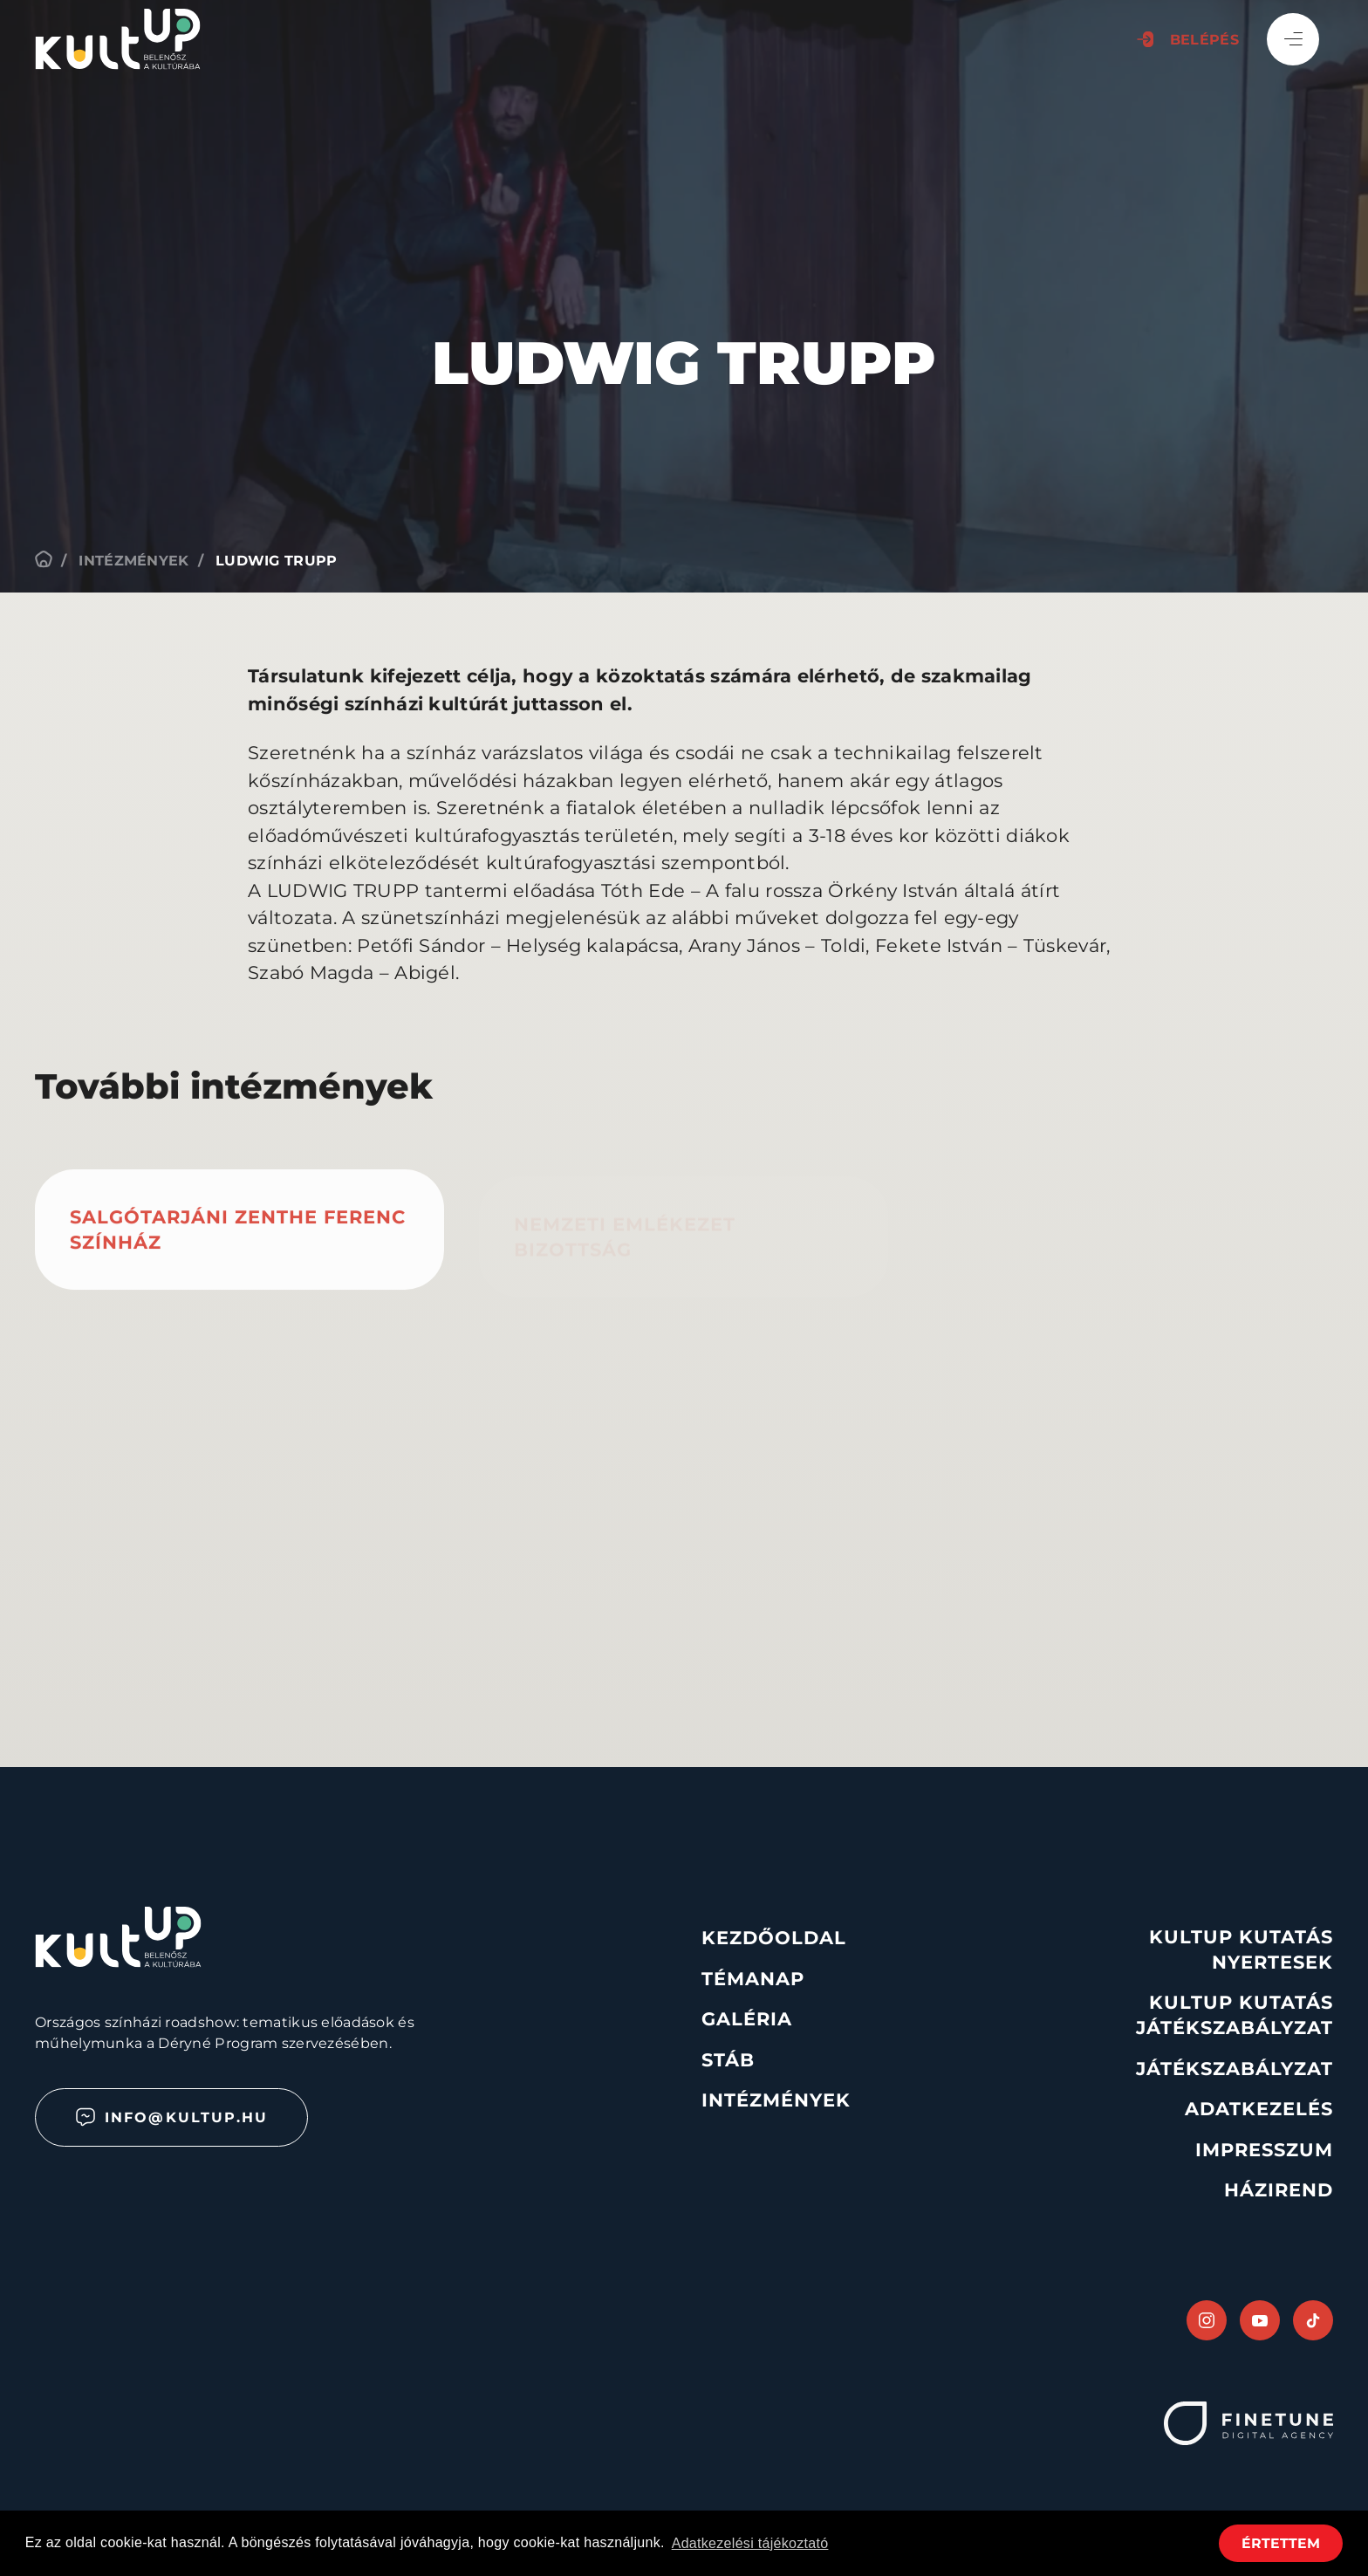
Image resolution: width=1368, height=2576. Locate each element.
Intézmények (133, 560)
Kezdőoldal (773, 1938)
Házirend (1278, 2190)
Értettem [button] (1280, 2543)
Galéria (746, 2019)
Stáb (728, 2060)
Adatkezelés (1259, 2109)
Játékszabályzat (1234, 2068)
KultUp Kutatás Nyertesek (1241, 1949)
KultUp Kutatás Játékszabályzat (1234, 2014)
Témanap (752, 1979)
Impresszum (1264, 2150)
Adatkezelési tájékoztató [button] (750, 2543)
